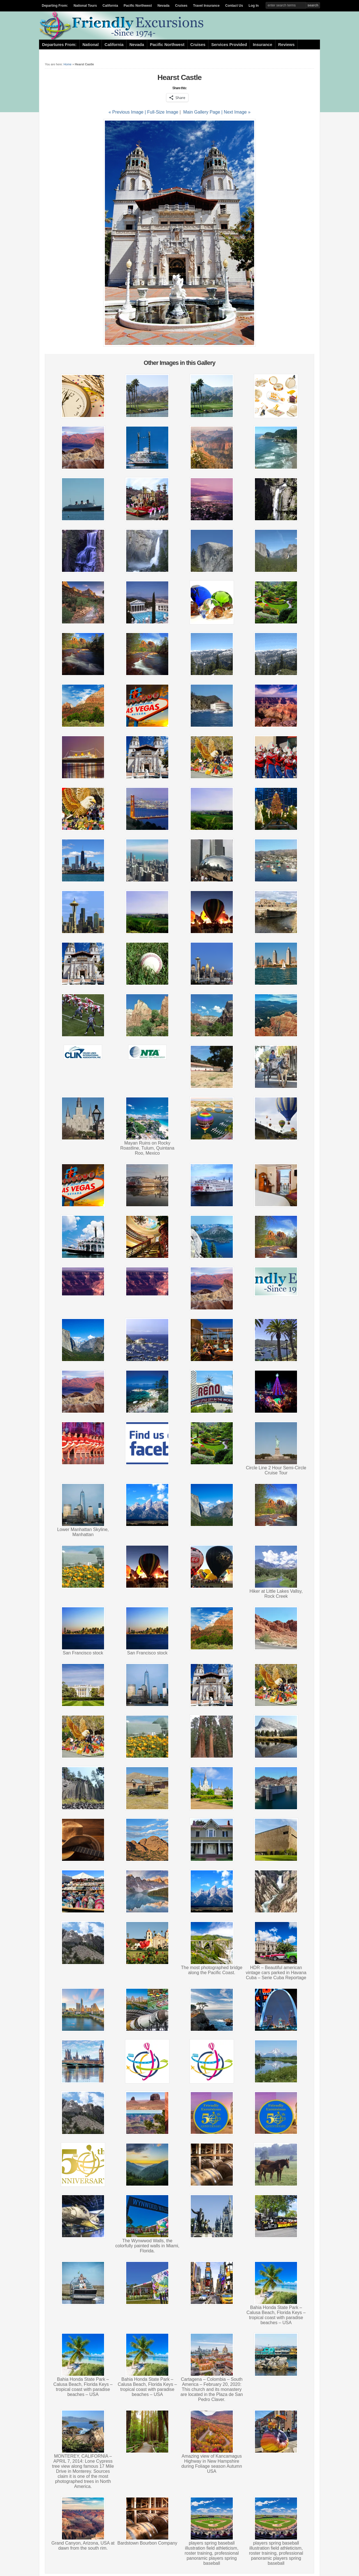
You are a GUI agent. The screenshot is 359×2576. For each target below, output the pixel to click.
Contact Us (234, 6)
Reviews (286, 44)
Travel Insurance (206, 6)
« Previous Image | (128, 112)
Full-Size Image (162, 112)
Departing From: (55, 6)
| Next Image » (235, 112)
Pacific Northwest (138, 6)
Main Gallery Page (201, 112)
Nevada (164, 6)
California (110, 6)
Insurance (262, 44)
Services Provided (229, 44)
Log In (253, 6)
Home (68, 64)
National (90, 44)
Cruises (181, 6)
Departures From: (59, 44)
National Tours (85, 6)
